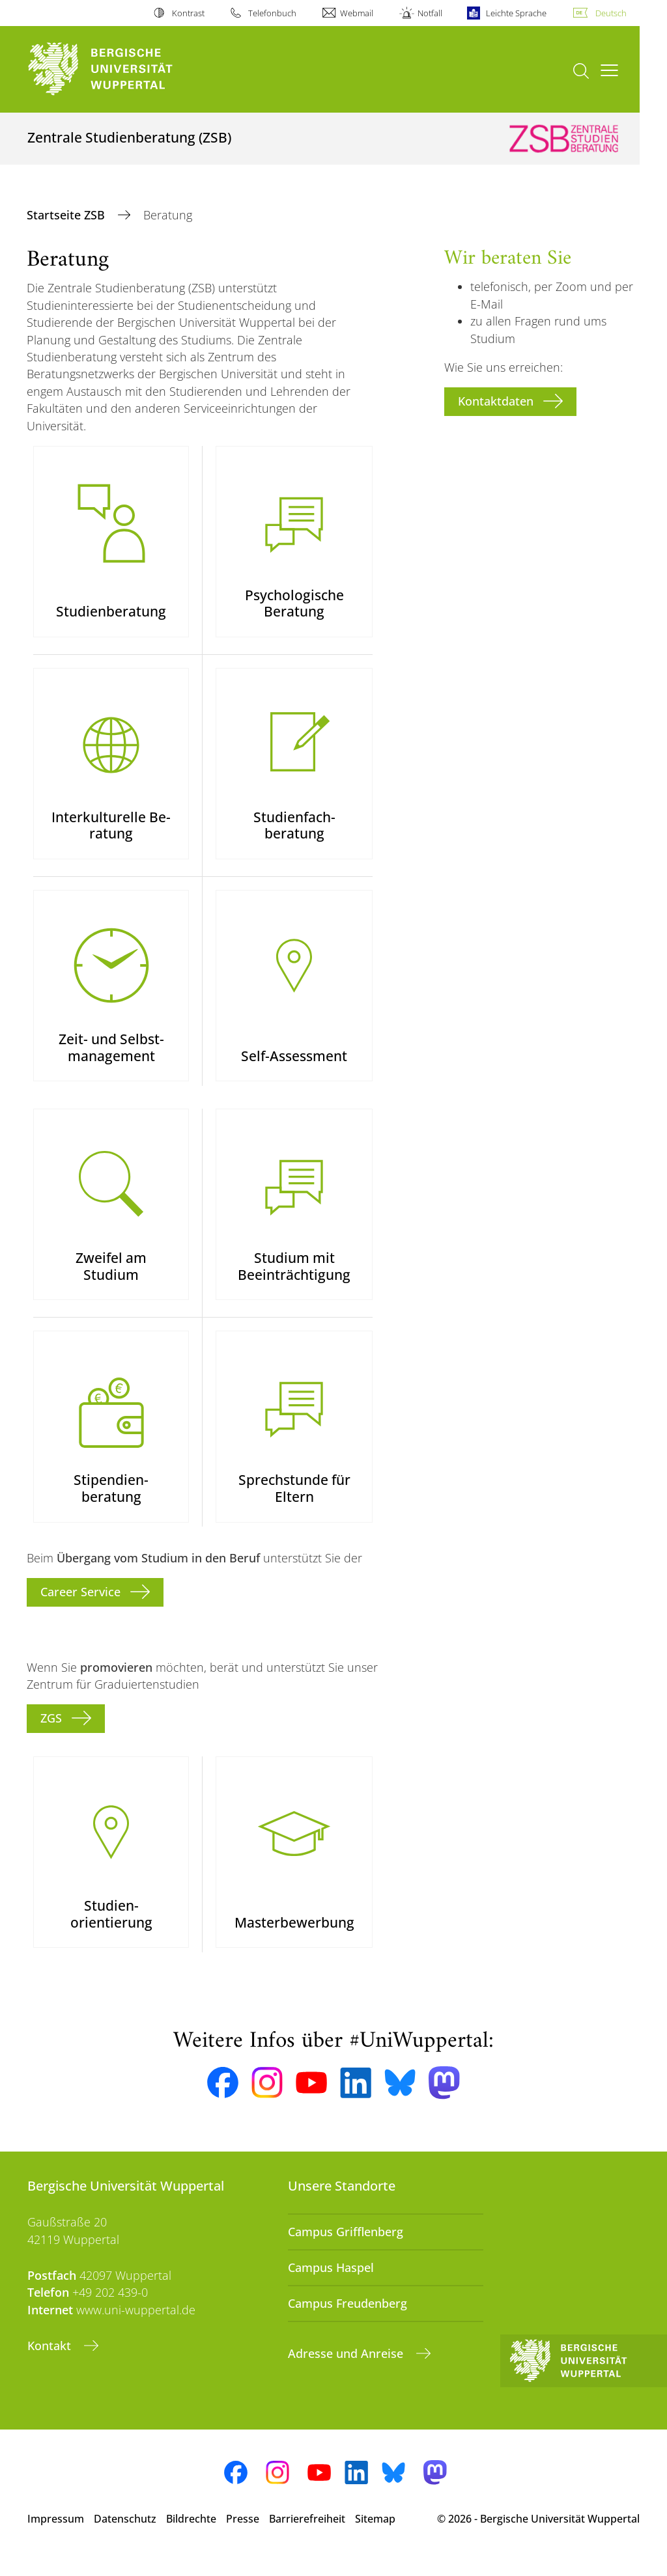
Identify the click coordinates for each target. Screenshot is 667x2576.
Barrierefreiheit (307, 2536)
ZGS (51, 1733)
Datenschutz (125, 2536)
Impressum (55, 2536)
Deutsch (611, 13)
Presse (242, 2536)
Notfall (430, 13)
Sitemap (375, 2536)
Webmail (356, 13)
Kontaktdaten (495, 401)
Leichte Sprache (516, 13)
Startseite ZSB (67, 215)
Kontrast (188, 13)
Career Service (80, 1606)
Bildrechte (191, 2536)
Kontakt (50, 2363)
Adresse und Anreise (347, 2371)
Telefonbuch (272, 13)
